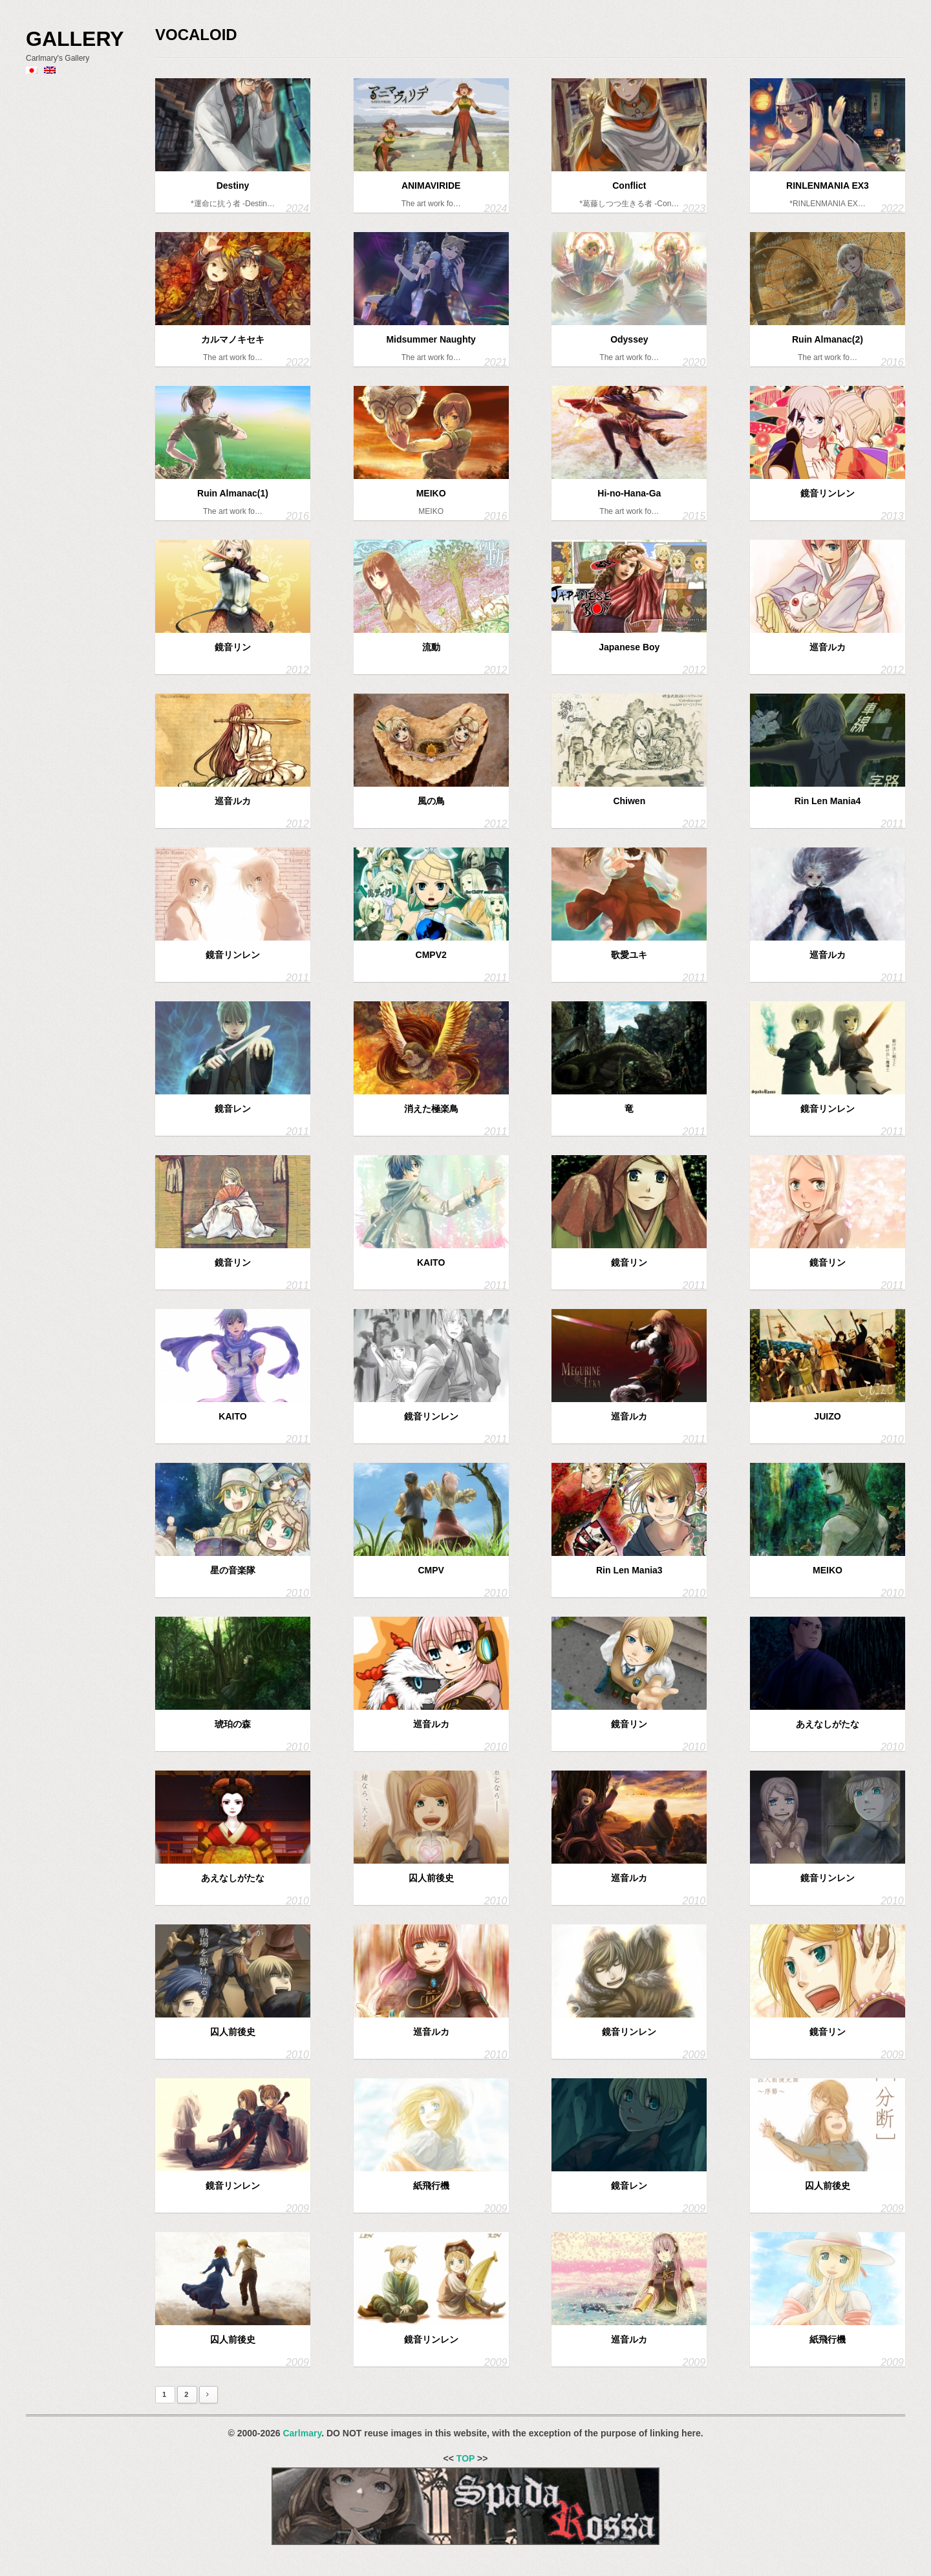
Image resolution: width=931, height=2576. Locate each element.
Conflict (629, 185)
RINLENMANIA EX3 (827, 185)
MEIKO (431, 493)
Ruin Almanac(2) (827, 339)
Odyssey (629, 339)
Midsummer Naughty (430, 339)
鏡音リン (233, 647)
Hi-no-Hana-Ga (629, 493)
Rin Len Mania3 (629, 1570)
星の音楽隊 (232, 1570)
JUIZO (827, 1416)
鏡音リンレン (827, 493)
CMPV (431, 1570)
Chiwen (629, 801)
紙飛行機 (431, 2185)
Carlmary (302, 2433)
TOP (465, 2458)
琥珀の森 (233, 1724)
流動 (431, 647)
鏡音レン (233, 1108)
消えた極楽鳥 (431, 1108)
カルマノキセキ (232, 339)
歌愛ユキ (629, 955)
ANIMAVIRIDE (431, 185)
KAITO (431, 1262)
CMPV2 (431, 955)
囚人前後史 (431, 1878)
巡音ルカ (827, 647)
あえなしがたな (827, 1724)
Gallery (75, 38)
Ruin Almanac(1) (232, 493)
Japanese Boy (629, 647)
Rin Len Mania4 (828, 801)
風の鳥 (431, 801)
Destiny (233, 185)
